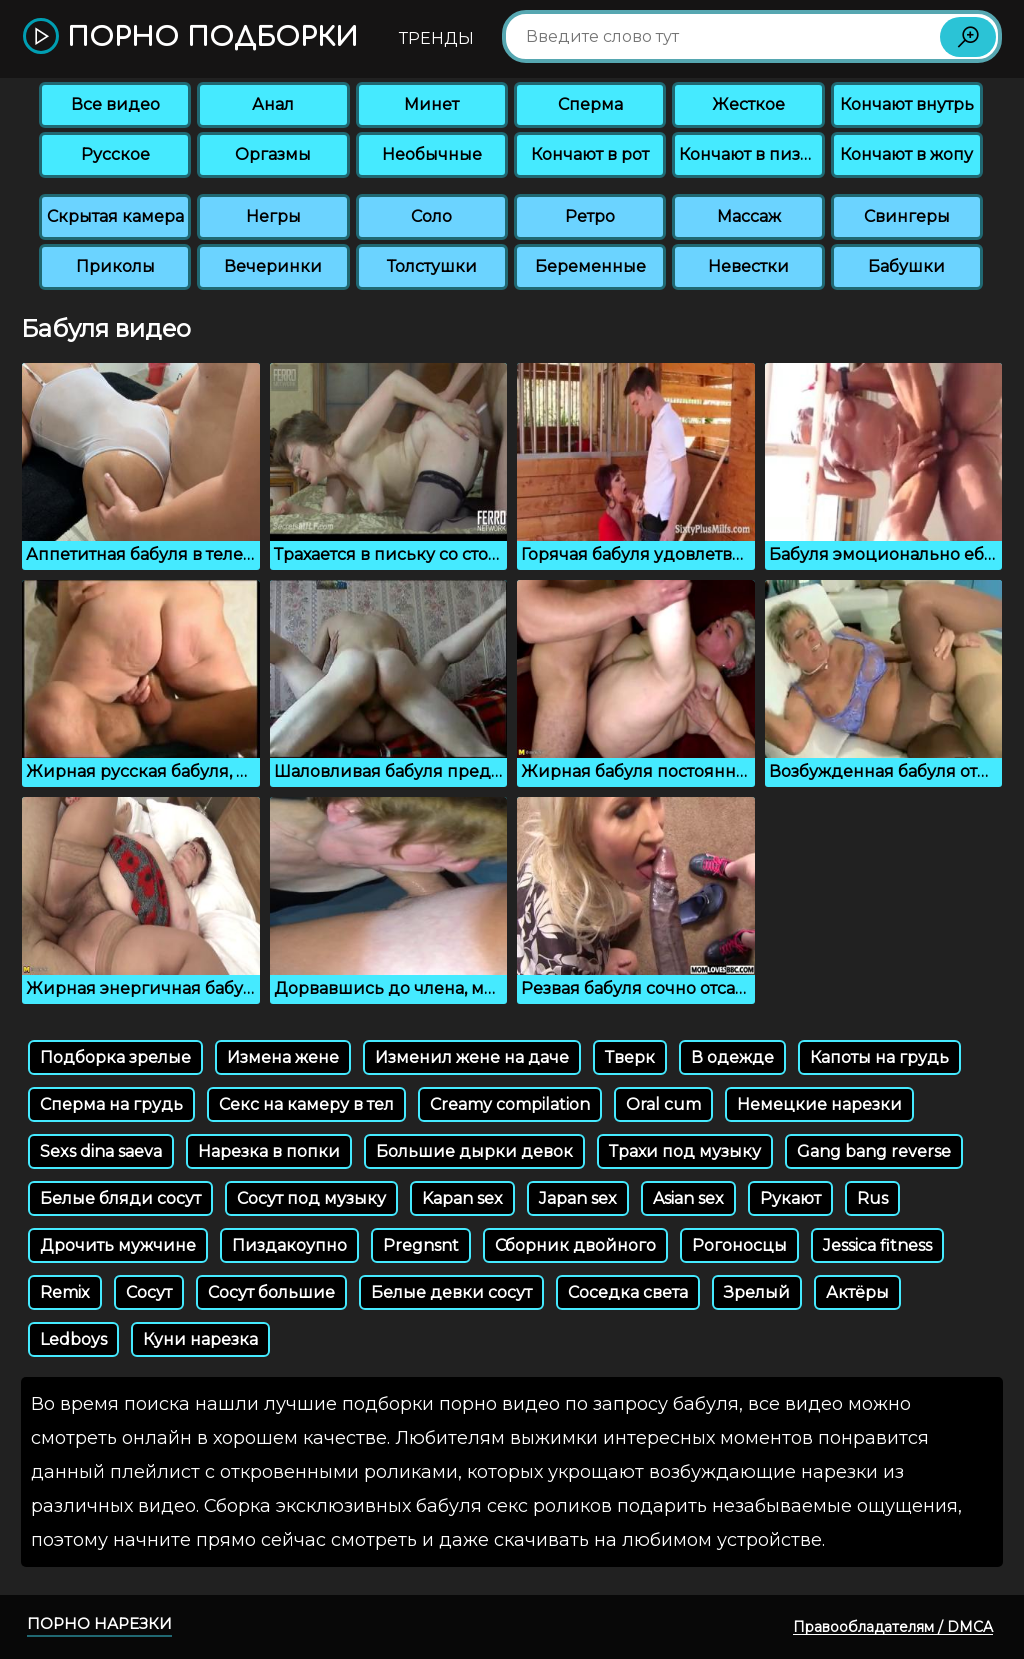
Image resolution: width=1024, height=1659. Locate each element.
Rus (872, 1198)
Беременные (590, 266)
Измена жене (283, 1057)
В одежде (732, 1057)
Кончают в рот (590, 154)
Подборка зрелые (115, 1057)
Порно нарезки (99, 1623)
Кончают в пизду (750, 154)
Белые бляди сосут (120, 1198)
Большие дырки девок (474, 1151)
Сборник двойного (575, 1245)
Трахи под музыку (685, 1151)
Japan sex (578, 1198)
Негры (273, 216)
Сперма (590, 104)
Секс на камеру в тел (306, 1104)
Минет (431, 104)
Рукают (790, 1198)
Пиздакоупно (289, 1245)
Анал (273, 104)
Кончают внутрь (907, 104)
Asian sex (688, 1198)
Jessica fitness (877, 1245)
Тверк (630, 1057)
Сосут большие (271, 1292)
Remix (65, 1292)
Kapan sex (462, 1198)
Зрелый (757, 1292)
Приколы (115, 266)
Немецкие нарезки (819, 1104)
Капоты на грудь (879, 1057)
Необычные (432, 154)
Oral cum (663, 1104)
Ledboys (73, 1339)
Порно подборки (190, 37)
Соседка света (628, 1292)
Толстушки (432, 266)
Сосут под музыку (311, 1198)
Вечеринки (273, 266)
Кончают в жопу (906, 154)
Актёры (857, 1292)
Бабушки (906, 266)
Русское (115, 154)
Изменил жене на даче (472, 1057)
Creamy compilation (510, 1104)
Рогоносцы (739, 1245)
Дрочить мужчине (118, 1245)
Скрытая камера (115, 216)
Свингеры (907, 216)
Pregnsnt (421, 1245)
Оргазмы (273, 154)
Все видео (115, 104)
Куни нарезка (200, 1339)
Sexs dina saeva (101, 1151)
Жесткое (748, 104)
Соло (431, 216)
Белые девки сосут (451, 1292)
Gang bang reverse (874, 1151)
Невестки (748, 266)
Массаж (749, 216)
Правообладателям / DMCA (893, 1627)
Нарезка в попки (269, 1151)
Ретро (590, 216)
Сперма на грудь (111, 1104)
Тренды (436, 38)
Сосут (149, 1292)
